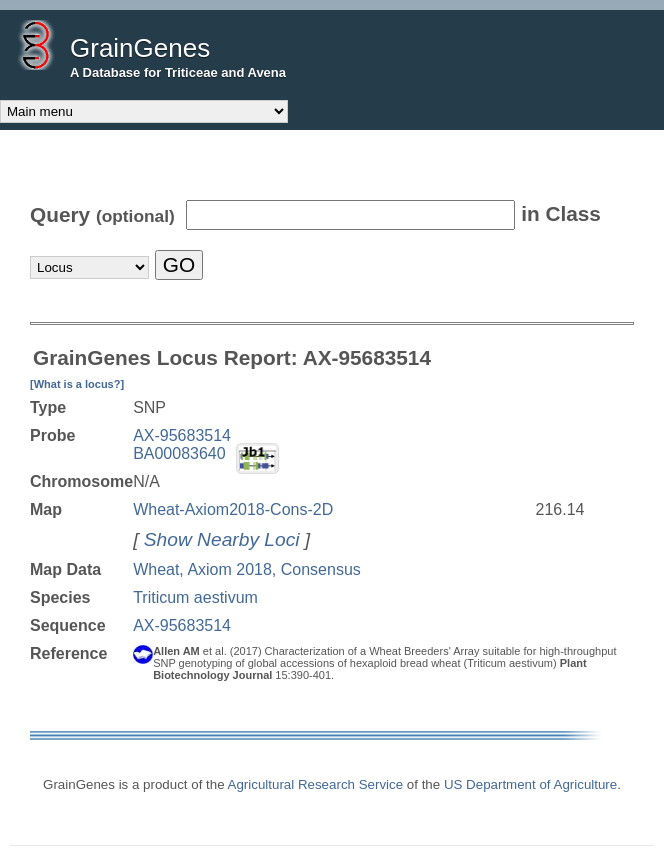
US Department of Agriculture (530, 784)
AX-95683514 (182, 435)
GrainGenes (140, 48)
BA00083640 (179, 453)
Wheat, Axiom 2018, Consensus (247, 569)
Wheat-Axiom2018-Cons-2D (233, 509)
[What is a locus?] (77, 384)
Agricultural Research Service (316, 784)
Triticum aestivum (195, 597)
